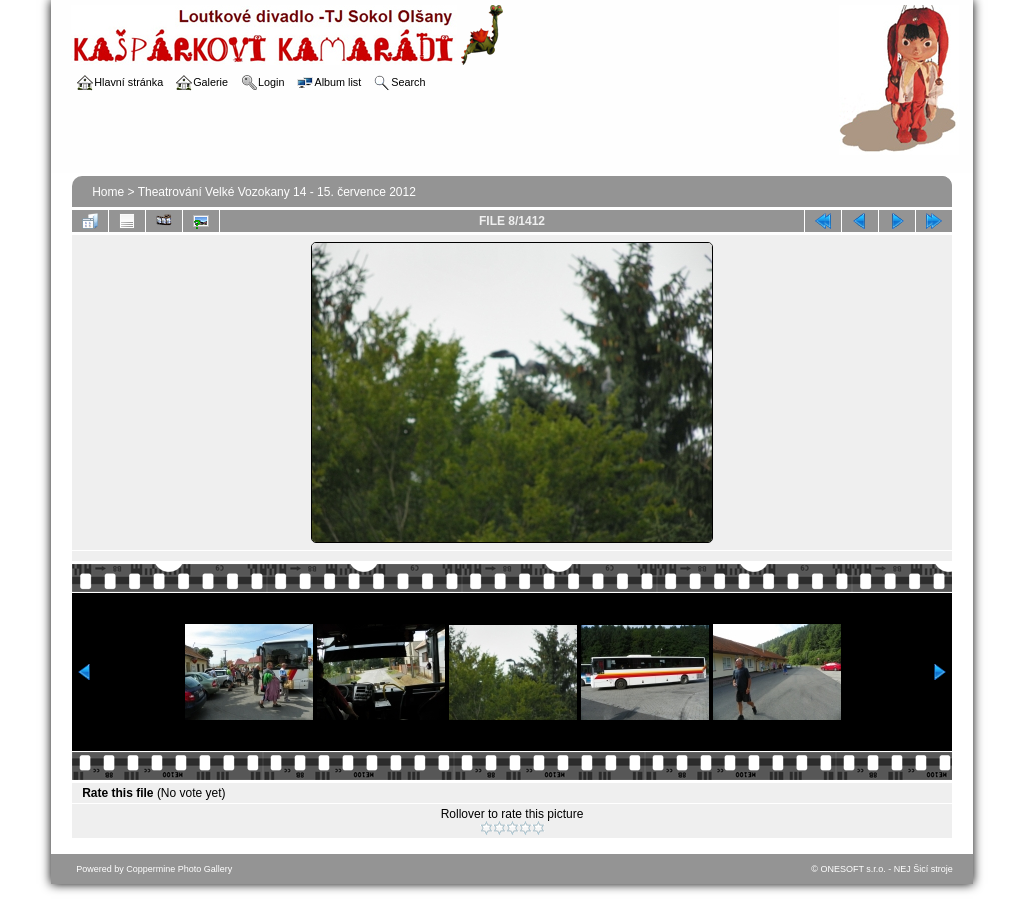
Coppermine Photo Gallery (179, 869)
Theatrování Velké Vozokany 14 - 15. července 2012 (277, 192)
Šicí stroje (933, 869)
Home (108, 192)
